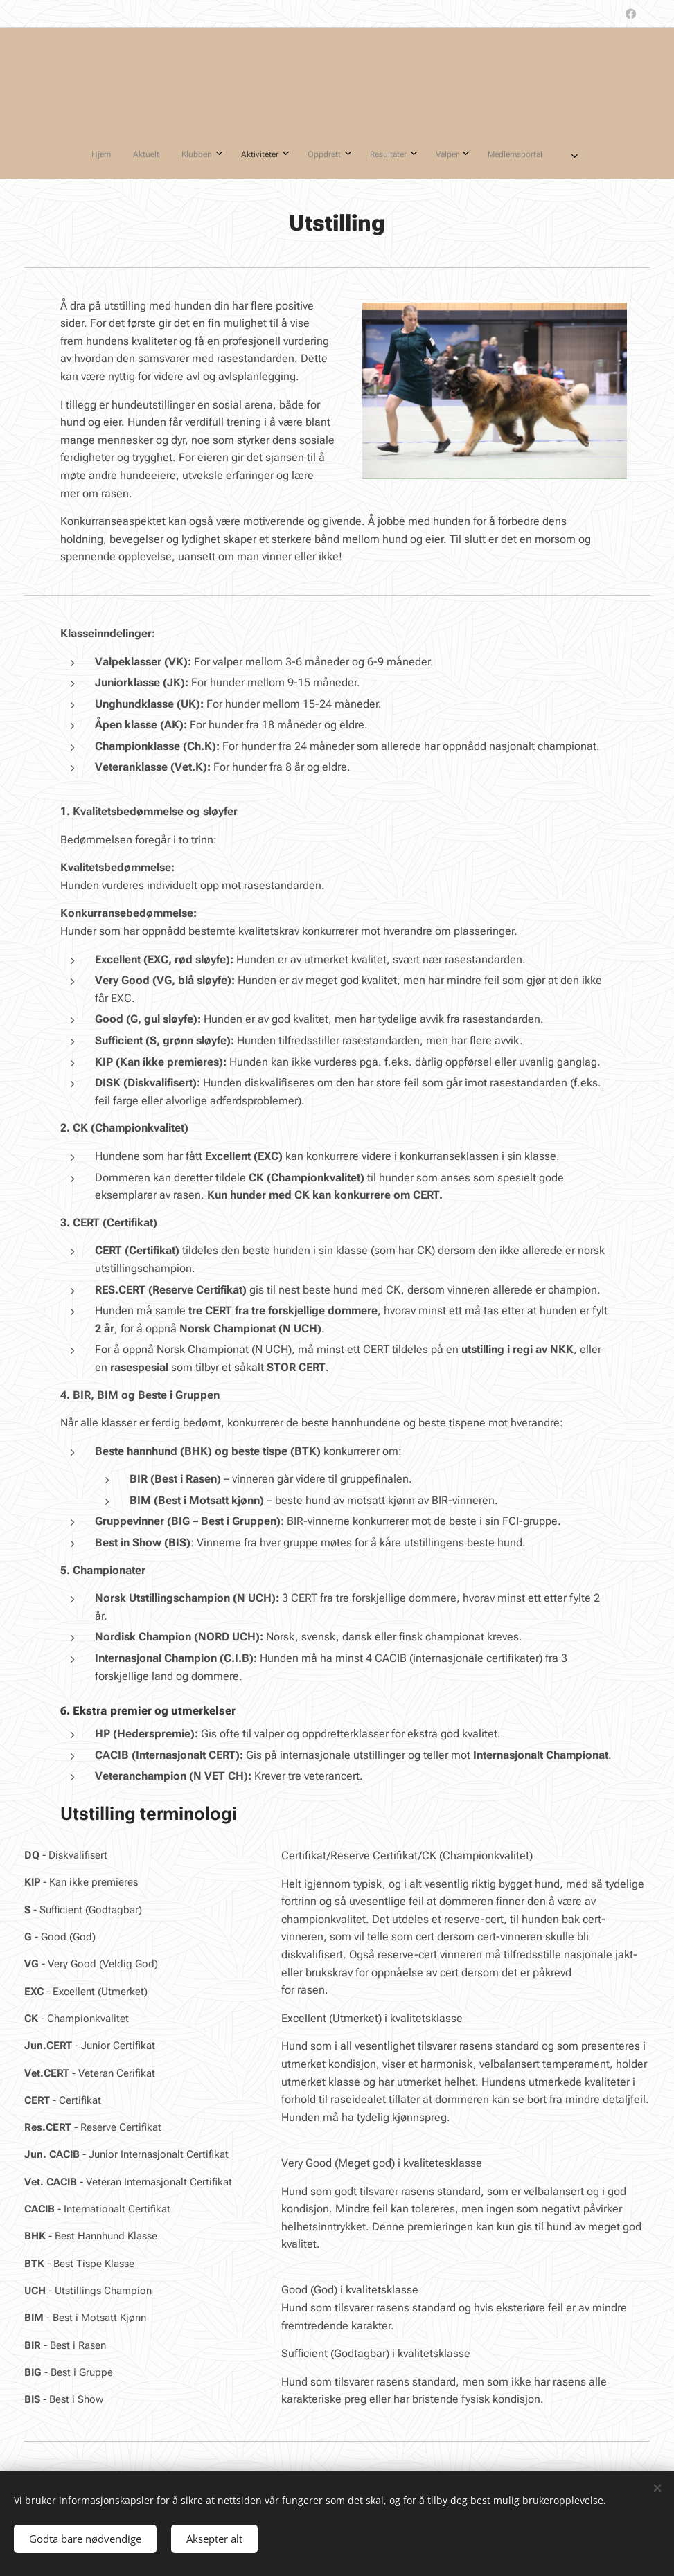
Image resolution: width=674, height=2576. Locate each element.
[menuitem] (236, 154)
